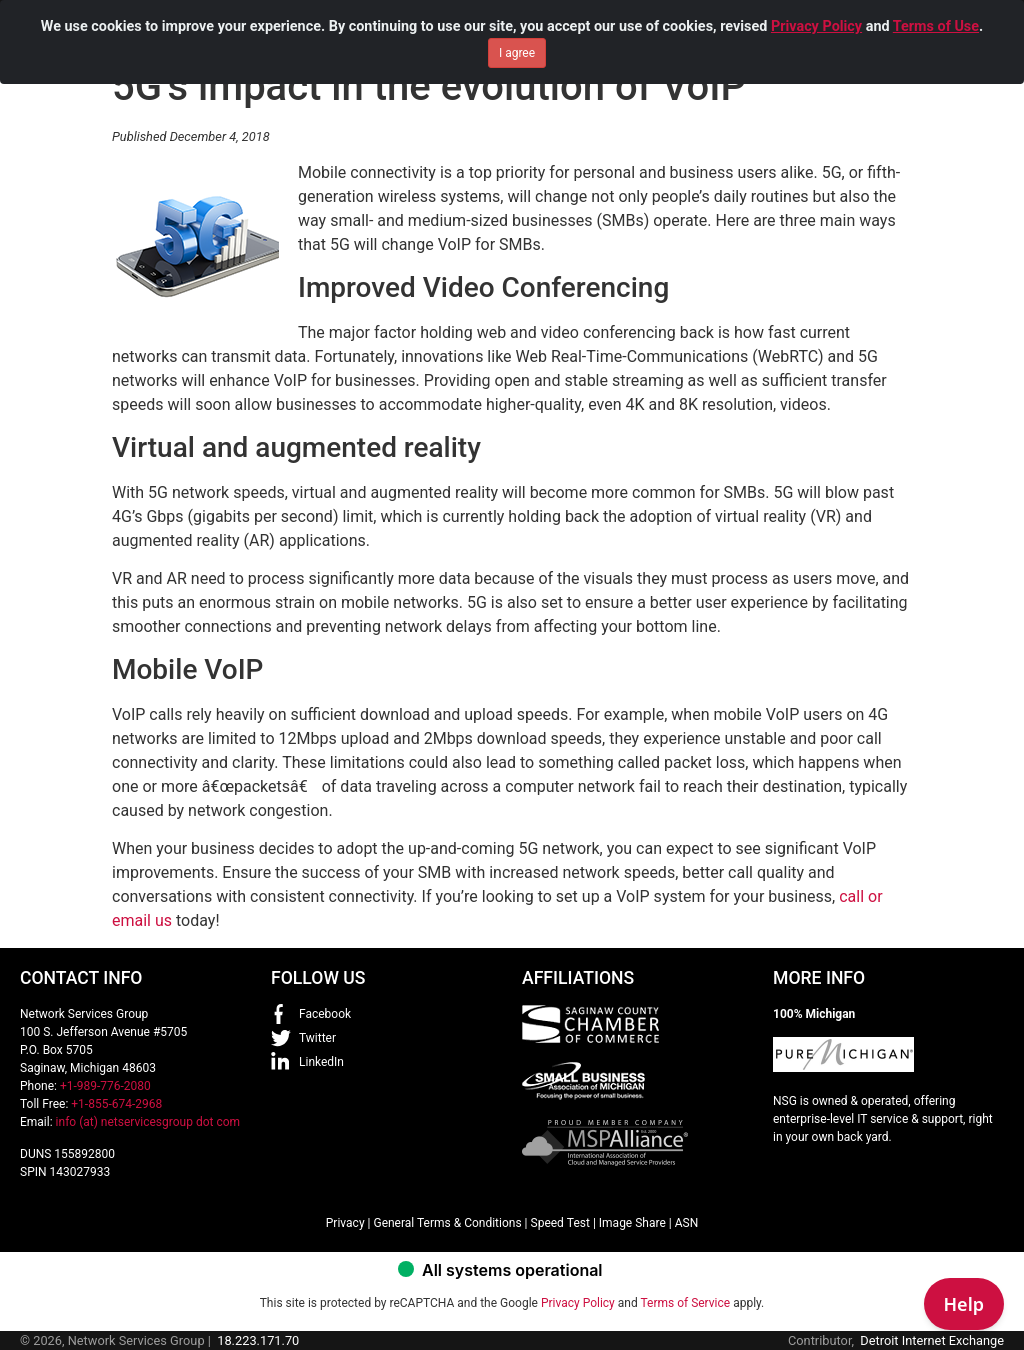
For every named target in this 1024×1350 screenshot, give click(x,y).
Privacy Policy (816, 17)
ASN (687, 1223)
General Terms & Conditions (447, 1223)
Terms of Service (685, 1303)
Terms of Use (936, 17)
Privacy (345, 1223)
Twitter (317, 1038)
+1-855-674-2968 (116, 1104)
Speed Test (560, 1223)
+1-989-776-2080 (105, 1086)
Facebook (325, 1014)
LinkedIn (321, 1062)
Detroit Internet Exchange (932, 1340)
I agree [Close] (517, 44)
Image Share (632, 1223)
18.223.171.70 (258, 1340)
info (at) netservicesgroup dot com (148, 1122)
